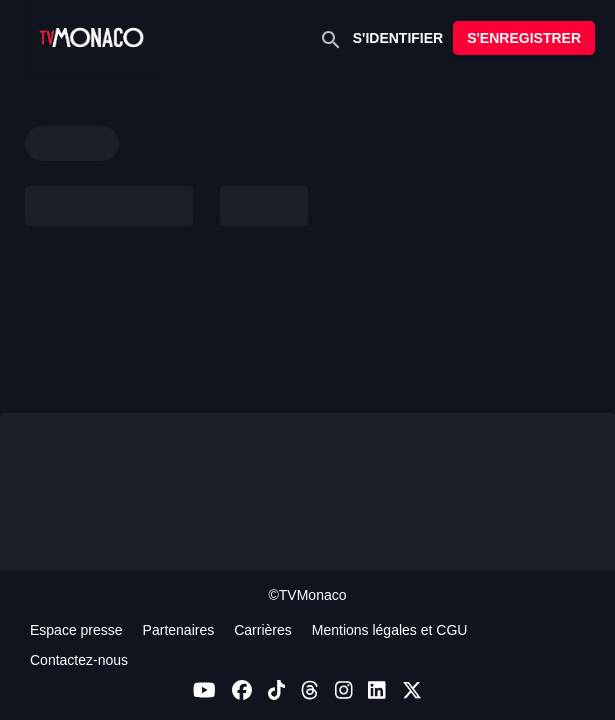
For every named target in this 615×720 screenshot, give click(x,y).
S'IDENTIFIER (398, 38)
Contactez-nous (79, 660)
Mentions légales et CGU (390, 630)
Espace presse (76, 630)
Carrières (263, 630)
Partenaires (179, 630)
